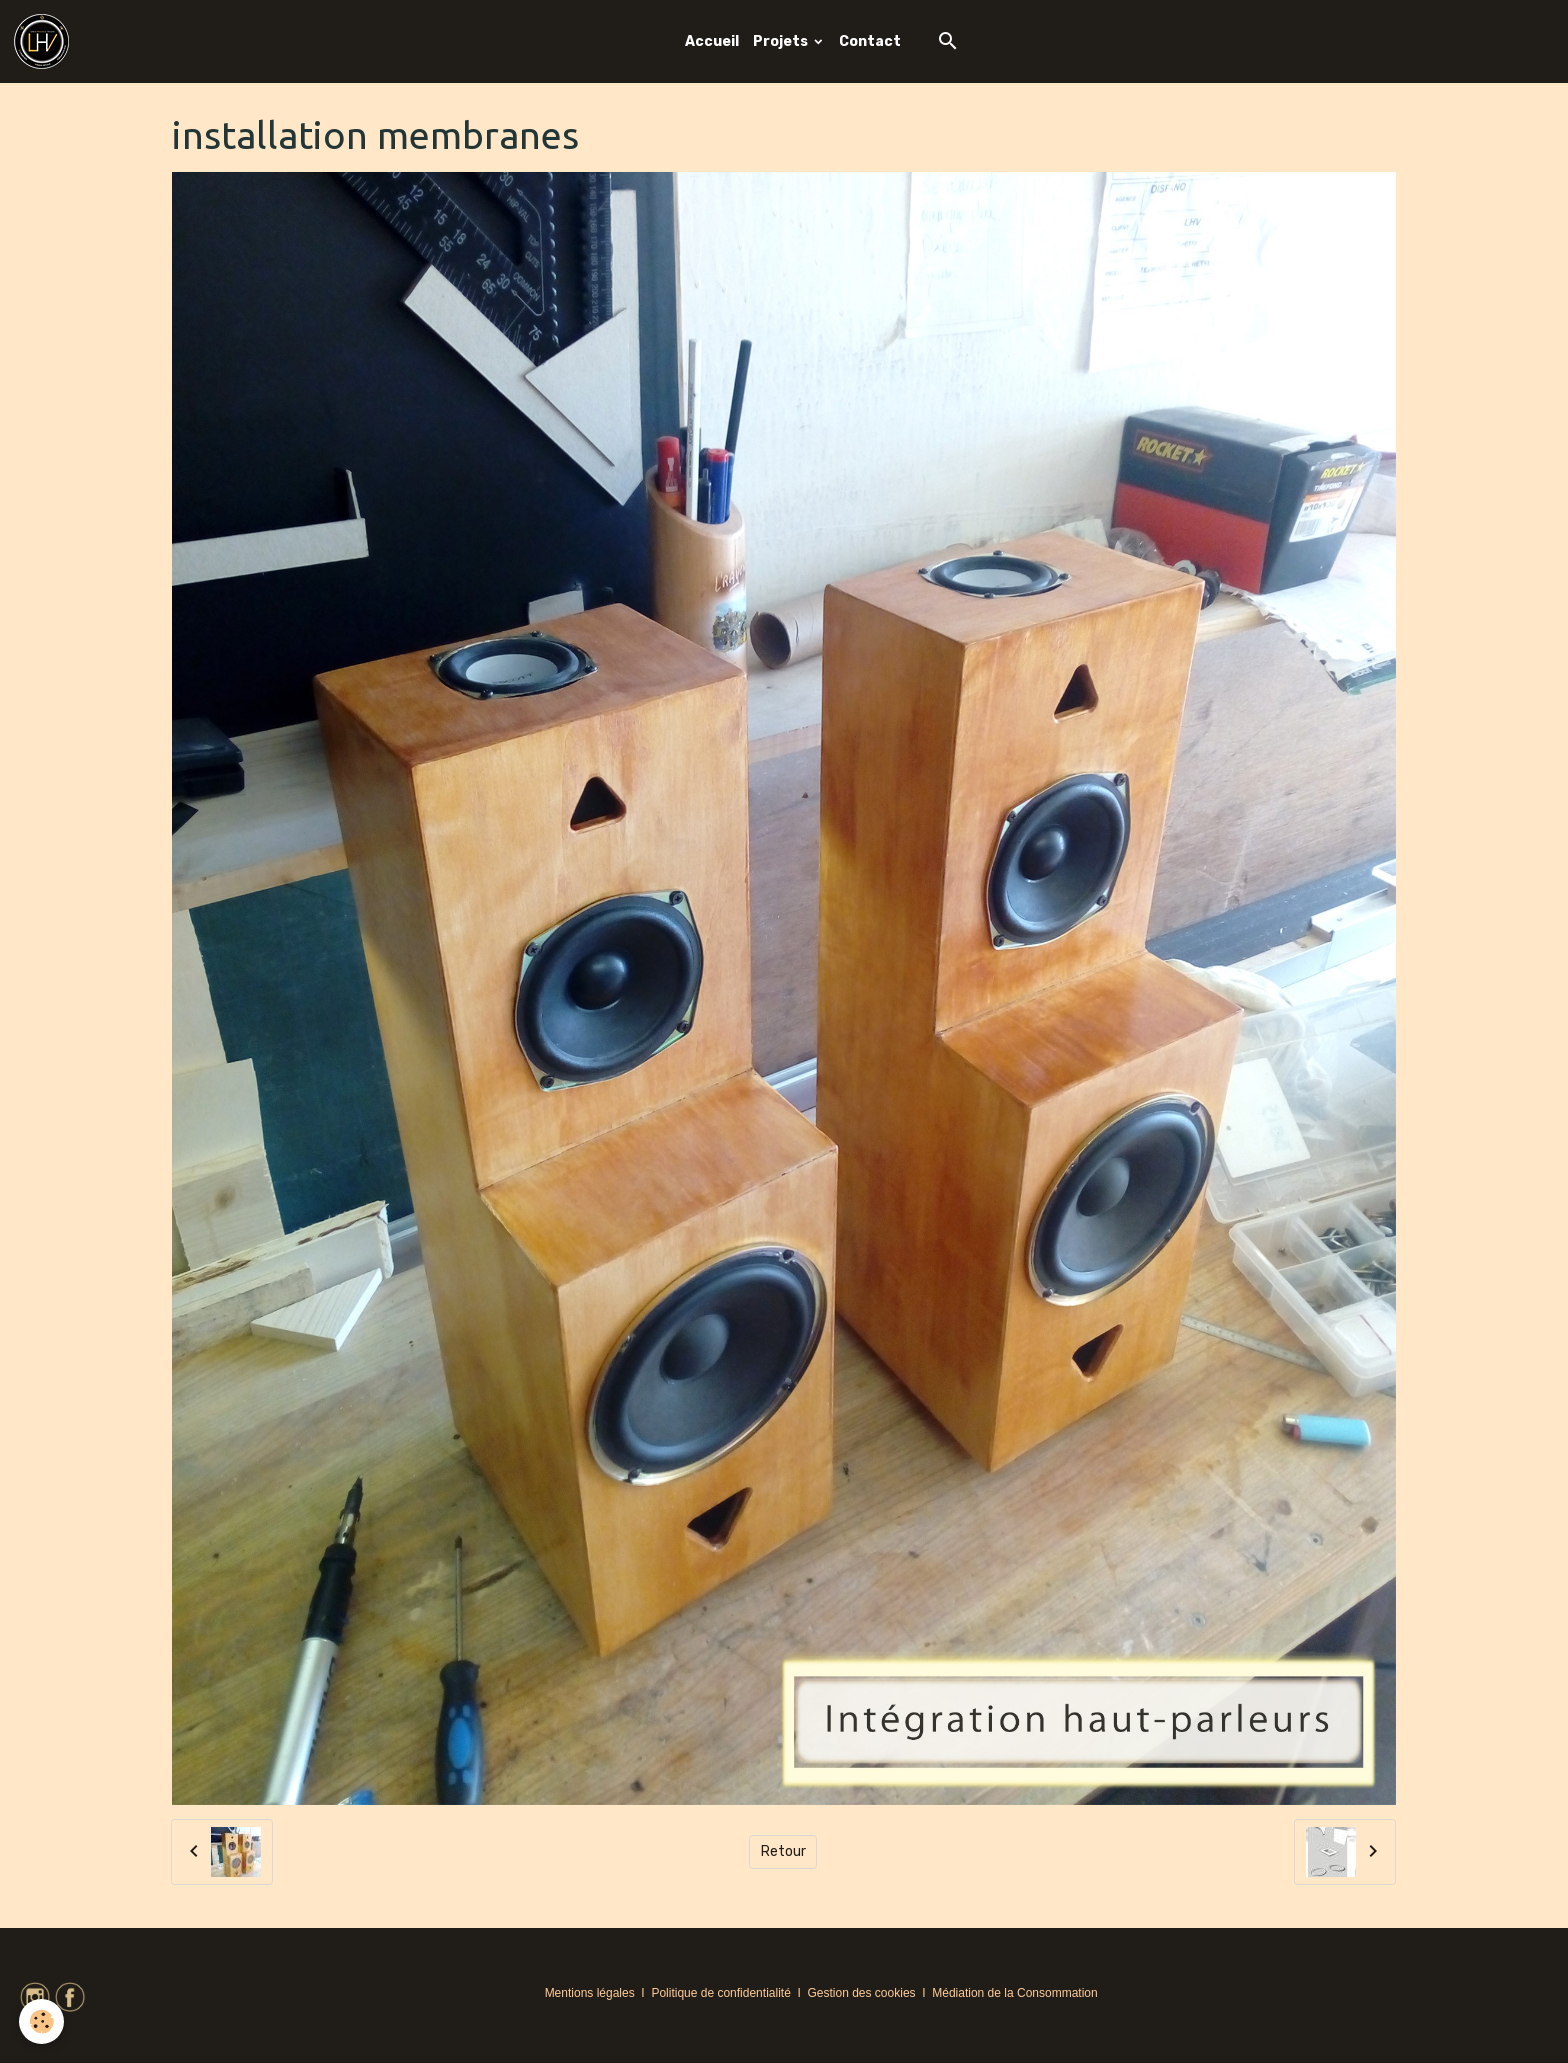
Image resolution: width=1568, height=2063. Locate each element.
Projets (782, 41)
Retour (783, 1851)
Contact (870, 41)
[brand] (45, 41)
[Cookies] (42, 2021)
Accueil (712, 41)
